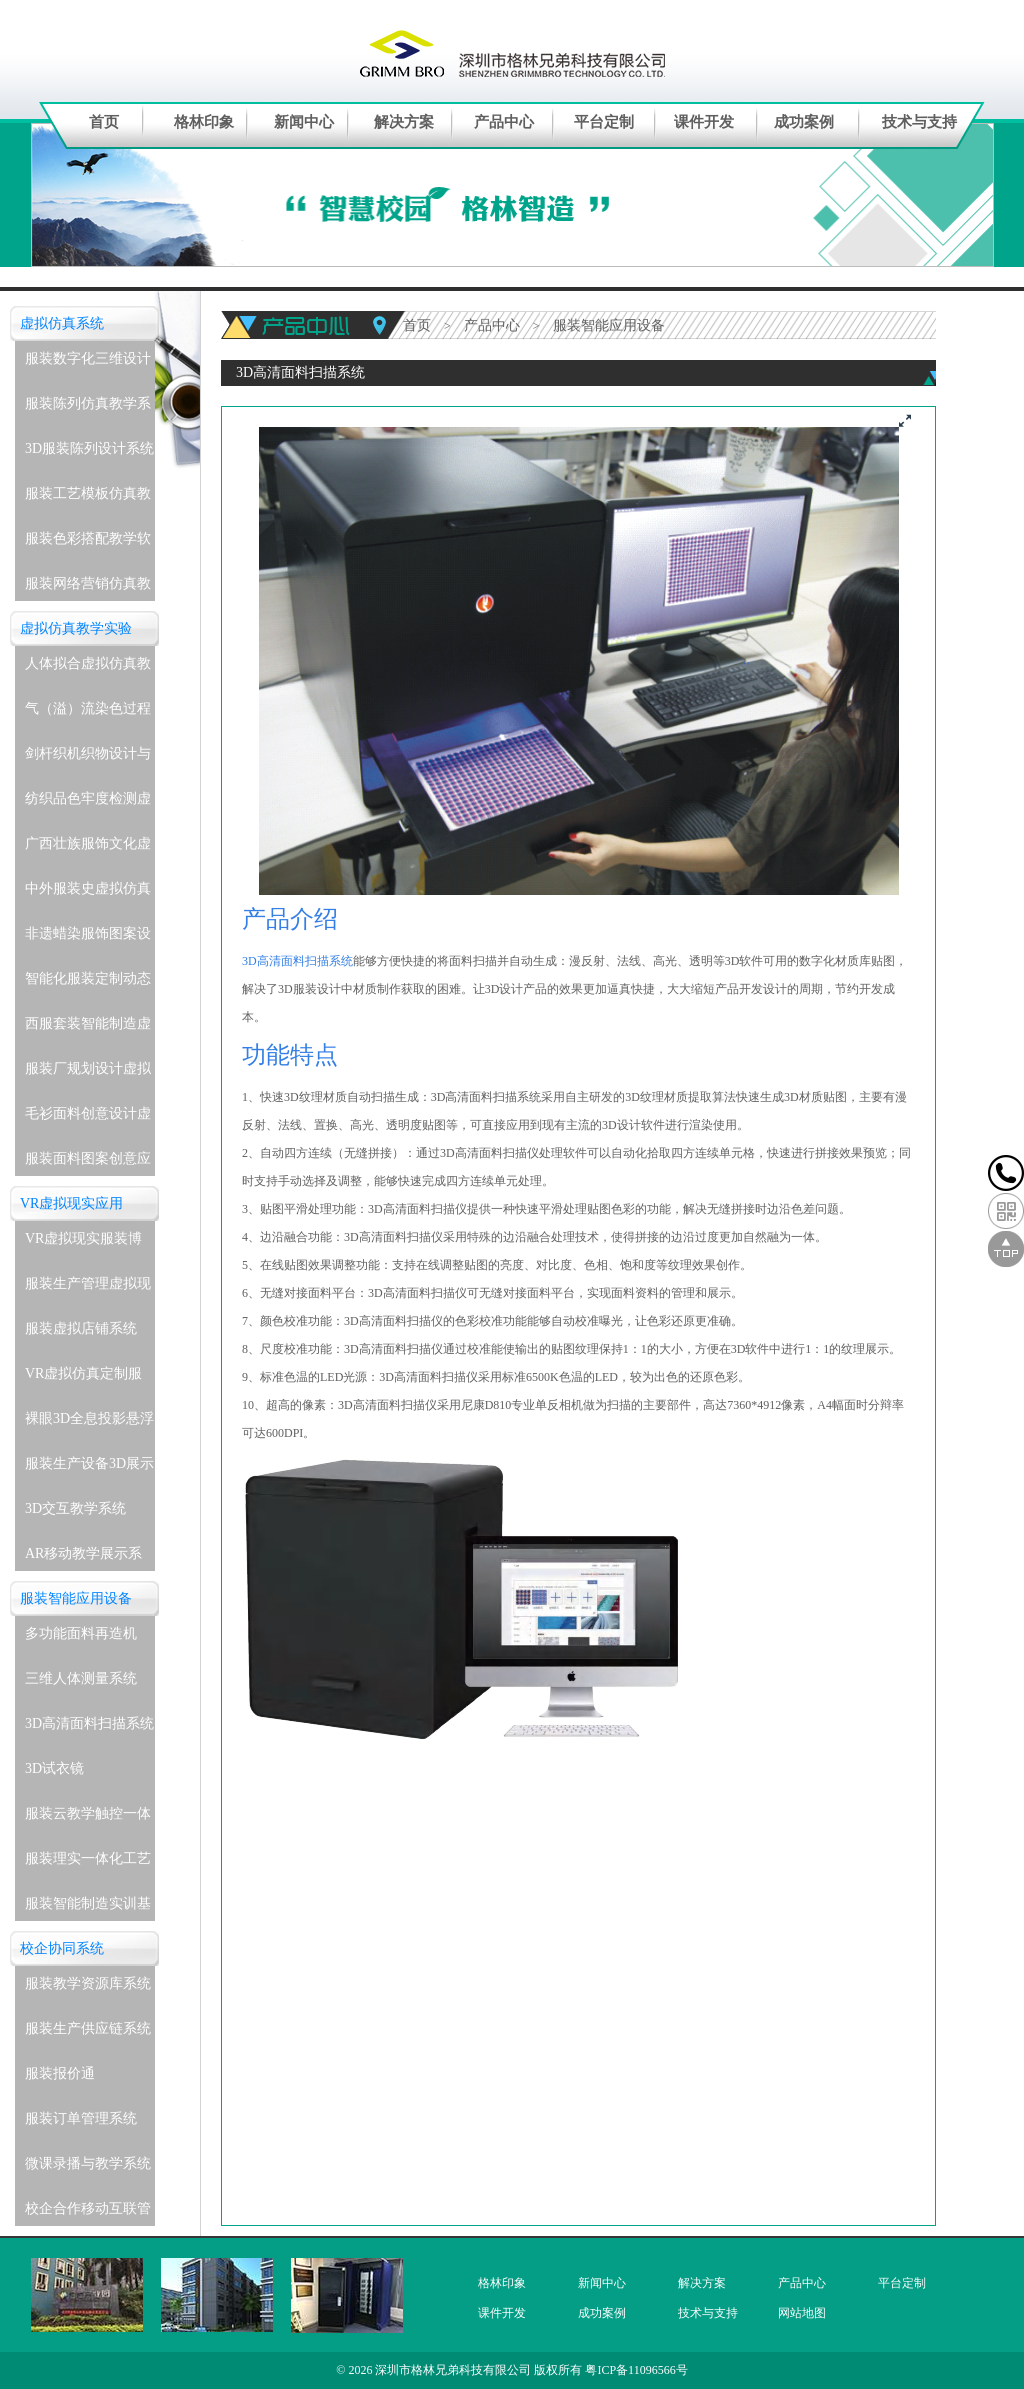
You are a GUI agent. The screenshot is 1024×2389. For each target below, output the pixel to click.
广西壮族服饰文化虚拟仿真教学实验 (88, 848)
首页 (104, 122)
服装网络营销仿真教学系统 (88, 588)
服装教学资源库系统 (88, 1983)
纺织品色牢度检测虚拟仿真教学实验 (88, 803)
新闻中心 (304, 122)
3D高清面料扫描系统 (89, 1723)
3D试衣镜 (54, 1768)
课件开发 (704, 122)
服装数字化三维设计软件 (88, 363)
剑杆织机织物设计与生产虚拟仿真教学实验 (88, 758)
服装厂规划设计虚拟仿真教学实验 (88, 1073)
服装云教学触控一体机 (88, 1818)
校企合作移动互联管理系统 (88, 2213)
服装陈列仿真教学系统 (88, 408)
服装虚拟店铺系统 (81, 1328)
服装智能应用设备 (76, 1598)
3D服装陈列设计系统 (89, 448)
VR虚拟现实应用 (71, 1203)
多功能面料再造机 (81, 1633)
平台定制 (604, 122)
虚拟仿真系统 (62, 323)
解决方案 (404, 122)
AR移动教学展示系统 (83, 1558)
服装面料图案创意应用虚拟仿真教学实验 (88, 1163)
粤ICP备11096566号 (636, 2370)
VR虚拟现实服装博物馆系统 (83, 1243)
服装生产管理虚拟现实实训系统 (88, 1288)
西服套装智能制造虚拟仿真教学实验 (88, 1028)
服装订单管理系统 (81, 2118)
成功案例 (804, 122)
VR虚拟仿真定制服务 (83, 1378)
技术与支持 (919, 122)
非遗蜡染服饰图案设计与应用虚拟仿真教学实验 (88, 938)
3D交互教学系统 (75, 1508)
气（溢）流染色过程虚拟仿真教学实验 (88, 713)
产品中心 (504, 122)
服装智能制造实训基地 (88, 1908)
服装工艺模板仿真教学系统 (88, 498)
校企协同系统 (62, 1948)
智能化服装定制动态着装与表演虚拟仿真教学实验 (88, 983)
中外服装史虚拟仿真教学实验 (88, 893)
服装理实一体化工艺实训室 (88, 1863)
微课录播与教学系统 (88, 2163)
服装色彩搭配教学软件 (88, 543)
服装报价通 (60, 2073)
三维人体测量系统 (81, 1678)
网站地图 (802, 2313)
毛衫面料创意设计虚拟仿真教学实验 (88, 1118)
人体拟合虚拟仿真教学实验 (88, 668)
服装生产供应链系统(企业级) (88, 2033)
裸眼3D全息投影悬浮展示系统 (89, 1423)
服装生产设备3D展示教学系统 (89, 1468)
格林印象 (204, 122)
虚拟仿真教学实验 (76, 628)
